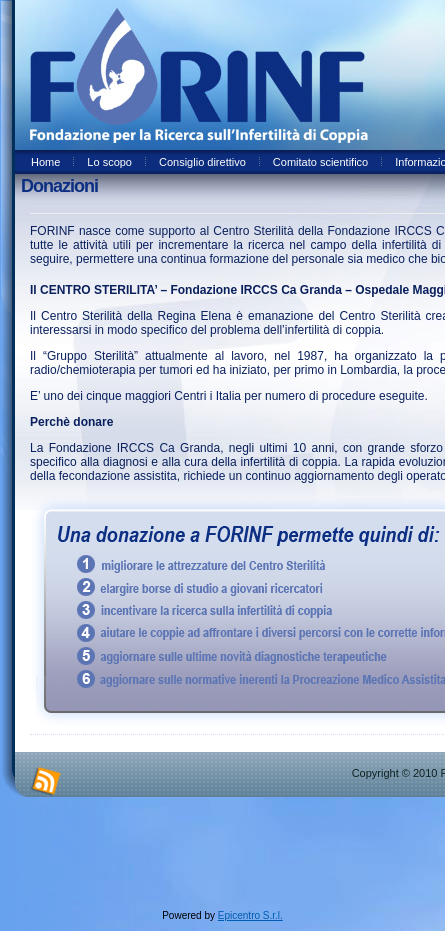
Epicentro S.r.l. (250, 915)
